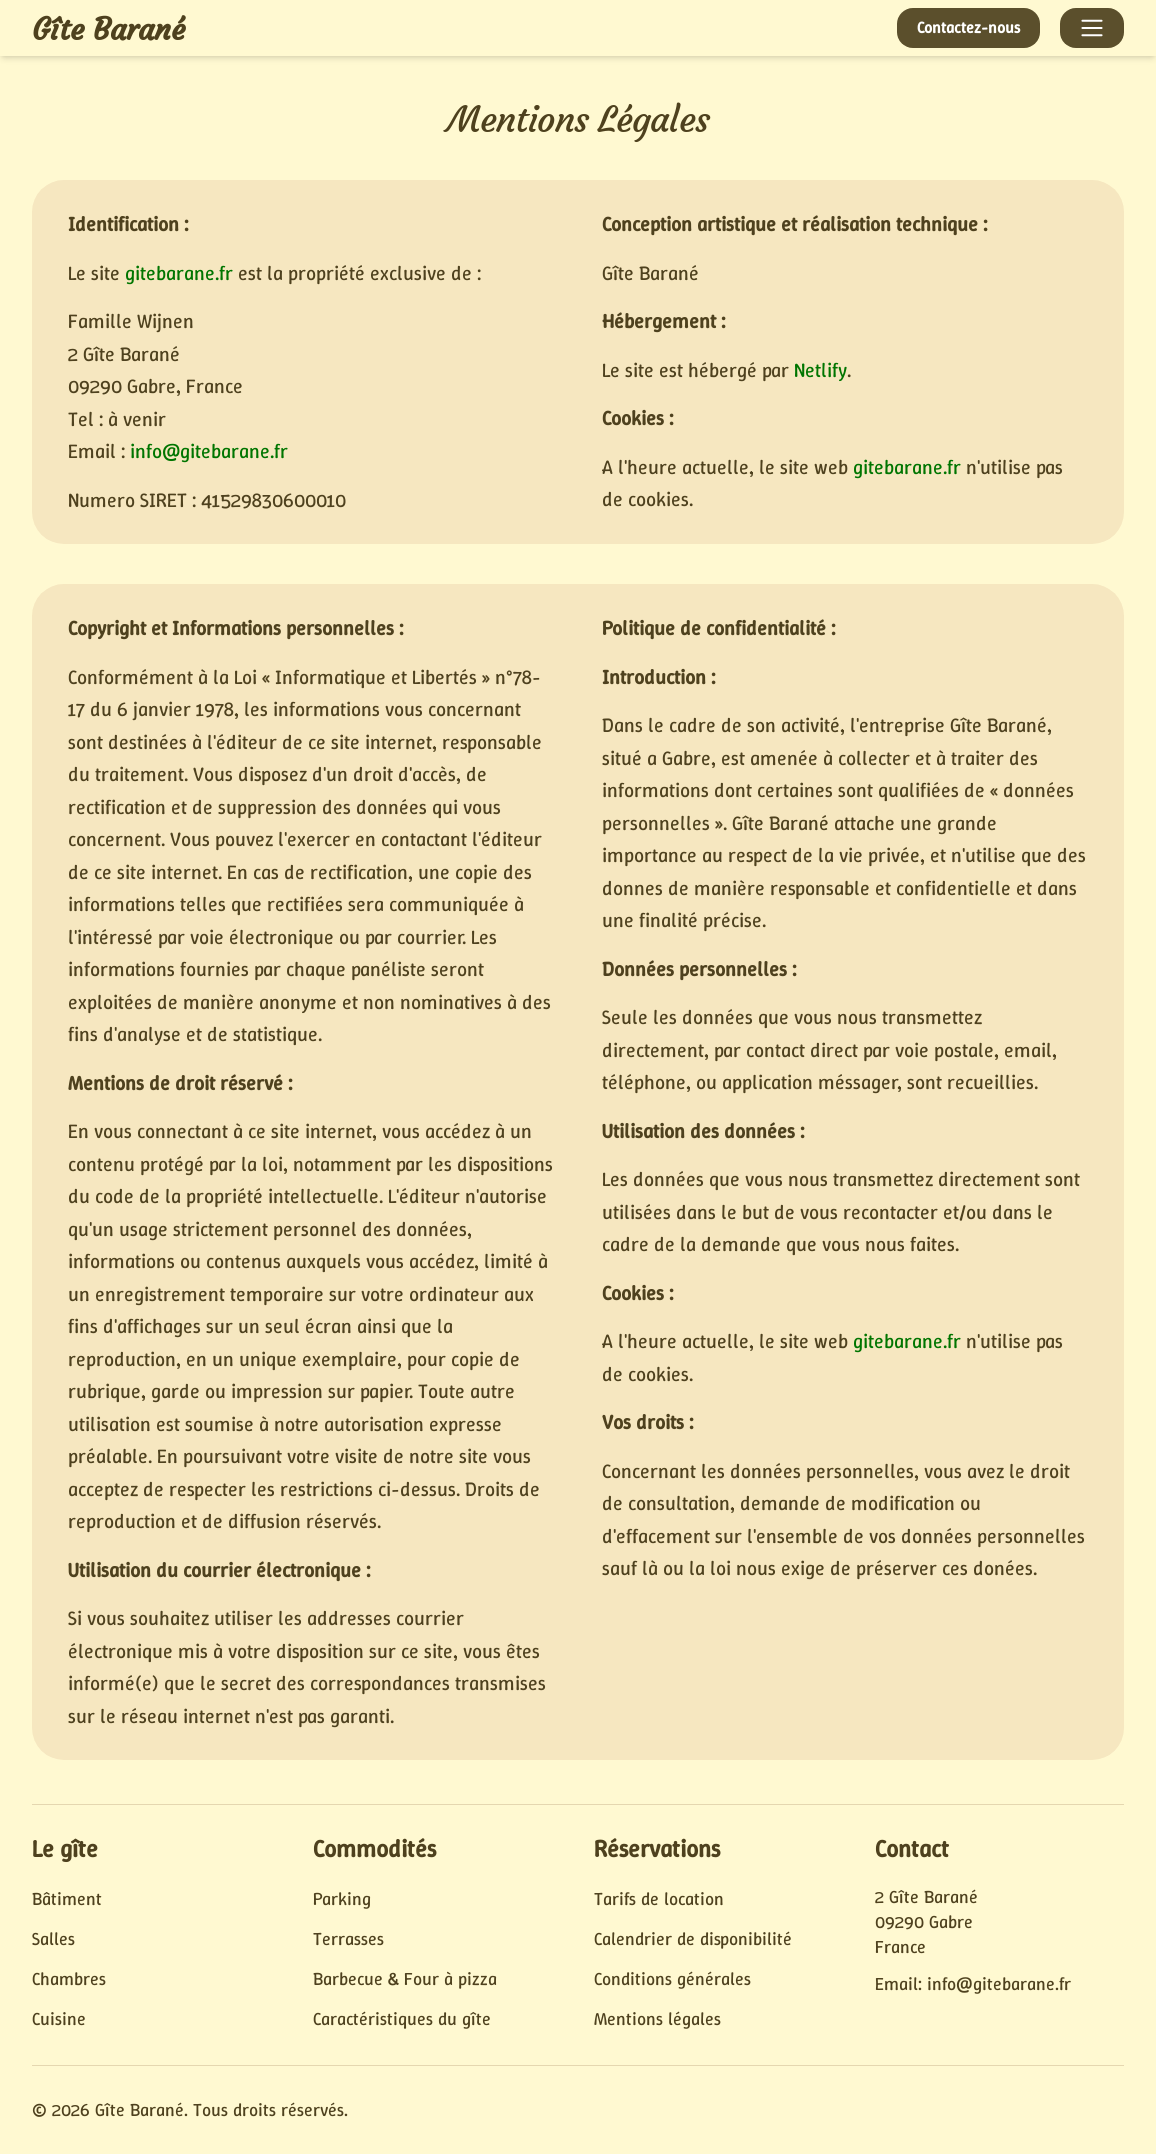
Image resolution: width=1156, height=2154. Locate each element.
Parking (342, 1899)
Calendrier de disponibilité (693, 1939)
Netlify (820, 370)
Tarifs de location (659, 1899)
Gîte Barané (108, 29)
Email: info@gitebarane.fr (973, 1984)
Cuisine (59, 2019)
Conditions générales (672, 1979)
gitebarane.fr (179, 273)
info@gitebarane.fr (209, 451)
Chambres (69, 1979)
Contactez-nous (968, 27)
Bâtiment (67, 1899)
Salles (53, 1939)
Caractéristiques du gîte (402, 2019)
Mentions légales (657, 2019)
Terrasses (348, 1939)
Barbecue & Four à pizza (405, 1979)
